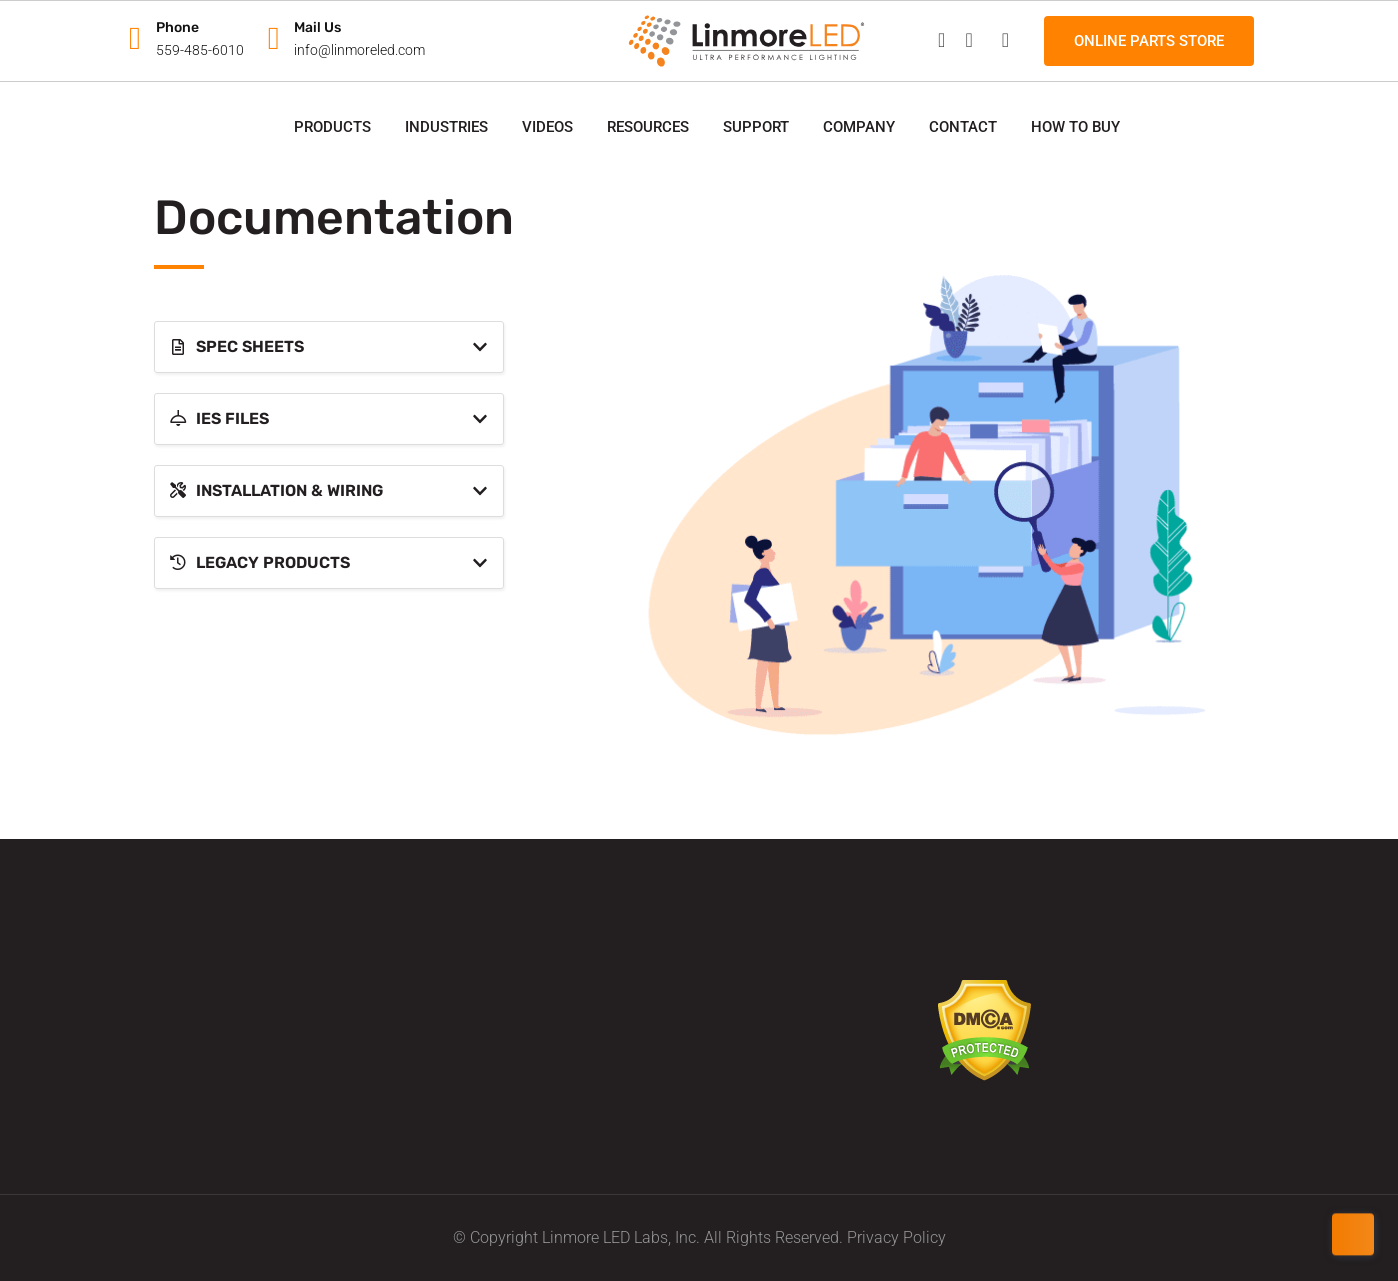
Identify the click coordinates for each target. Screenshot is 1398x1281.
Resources (648, 127)
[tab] (329, 347)
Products (332, 127)
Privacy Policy (896, 1237)
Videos (547, 127)
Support (756, 127)
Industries (446, 127)
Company (859, 127)
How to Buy (1075, 127)
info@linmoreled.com (359, 50)
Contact (963, 127)
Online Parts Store (1149, 41)
